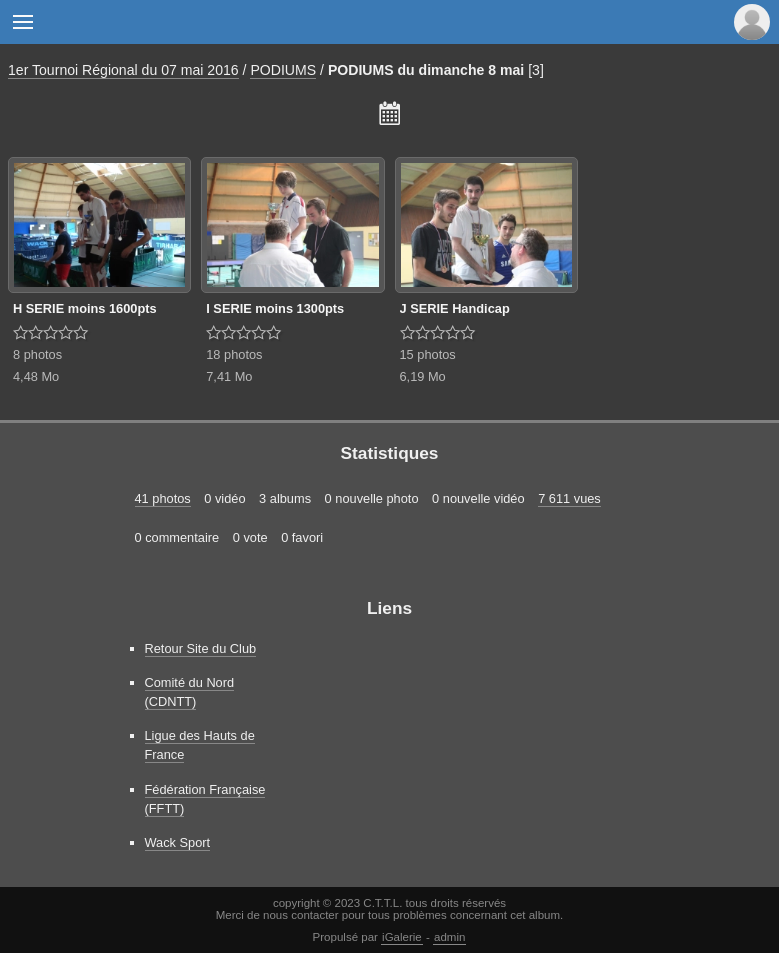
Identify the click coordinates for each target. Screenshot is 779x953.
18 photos (234, 354)
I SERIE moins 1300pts (275, 308)
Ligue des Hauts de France (200, 745)
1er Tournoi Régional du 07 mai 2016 (123, 70)
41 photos (163, 498)
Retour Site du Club (201, 648)
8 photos (37, 354)
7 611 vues (569, 498)
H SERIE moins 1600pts (85, 308)
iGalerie (402, 937)
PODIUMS (283, 70)
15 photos (428, 354)
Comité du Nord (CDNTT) (190, 692)
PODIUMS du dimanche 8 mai (426, 70)
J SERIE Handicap (455, 308)
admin (449, 937)
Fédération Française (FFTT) (205, 799)
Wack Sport (178, 842)
